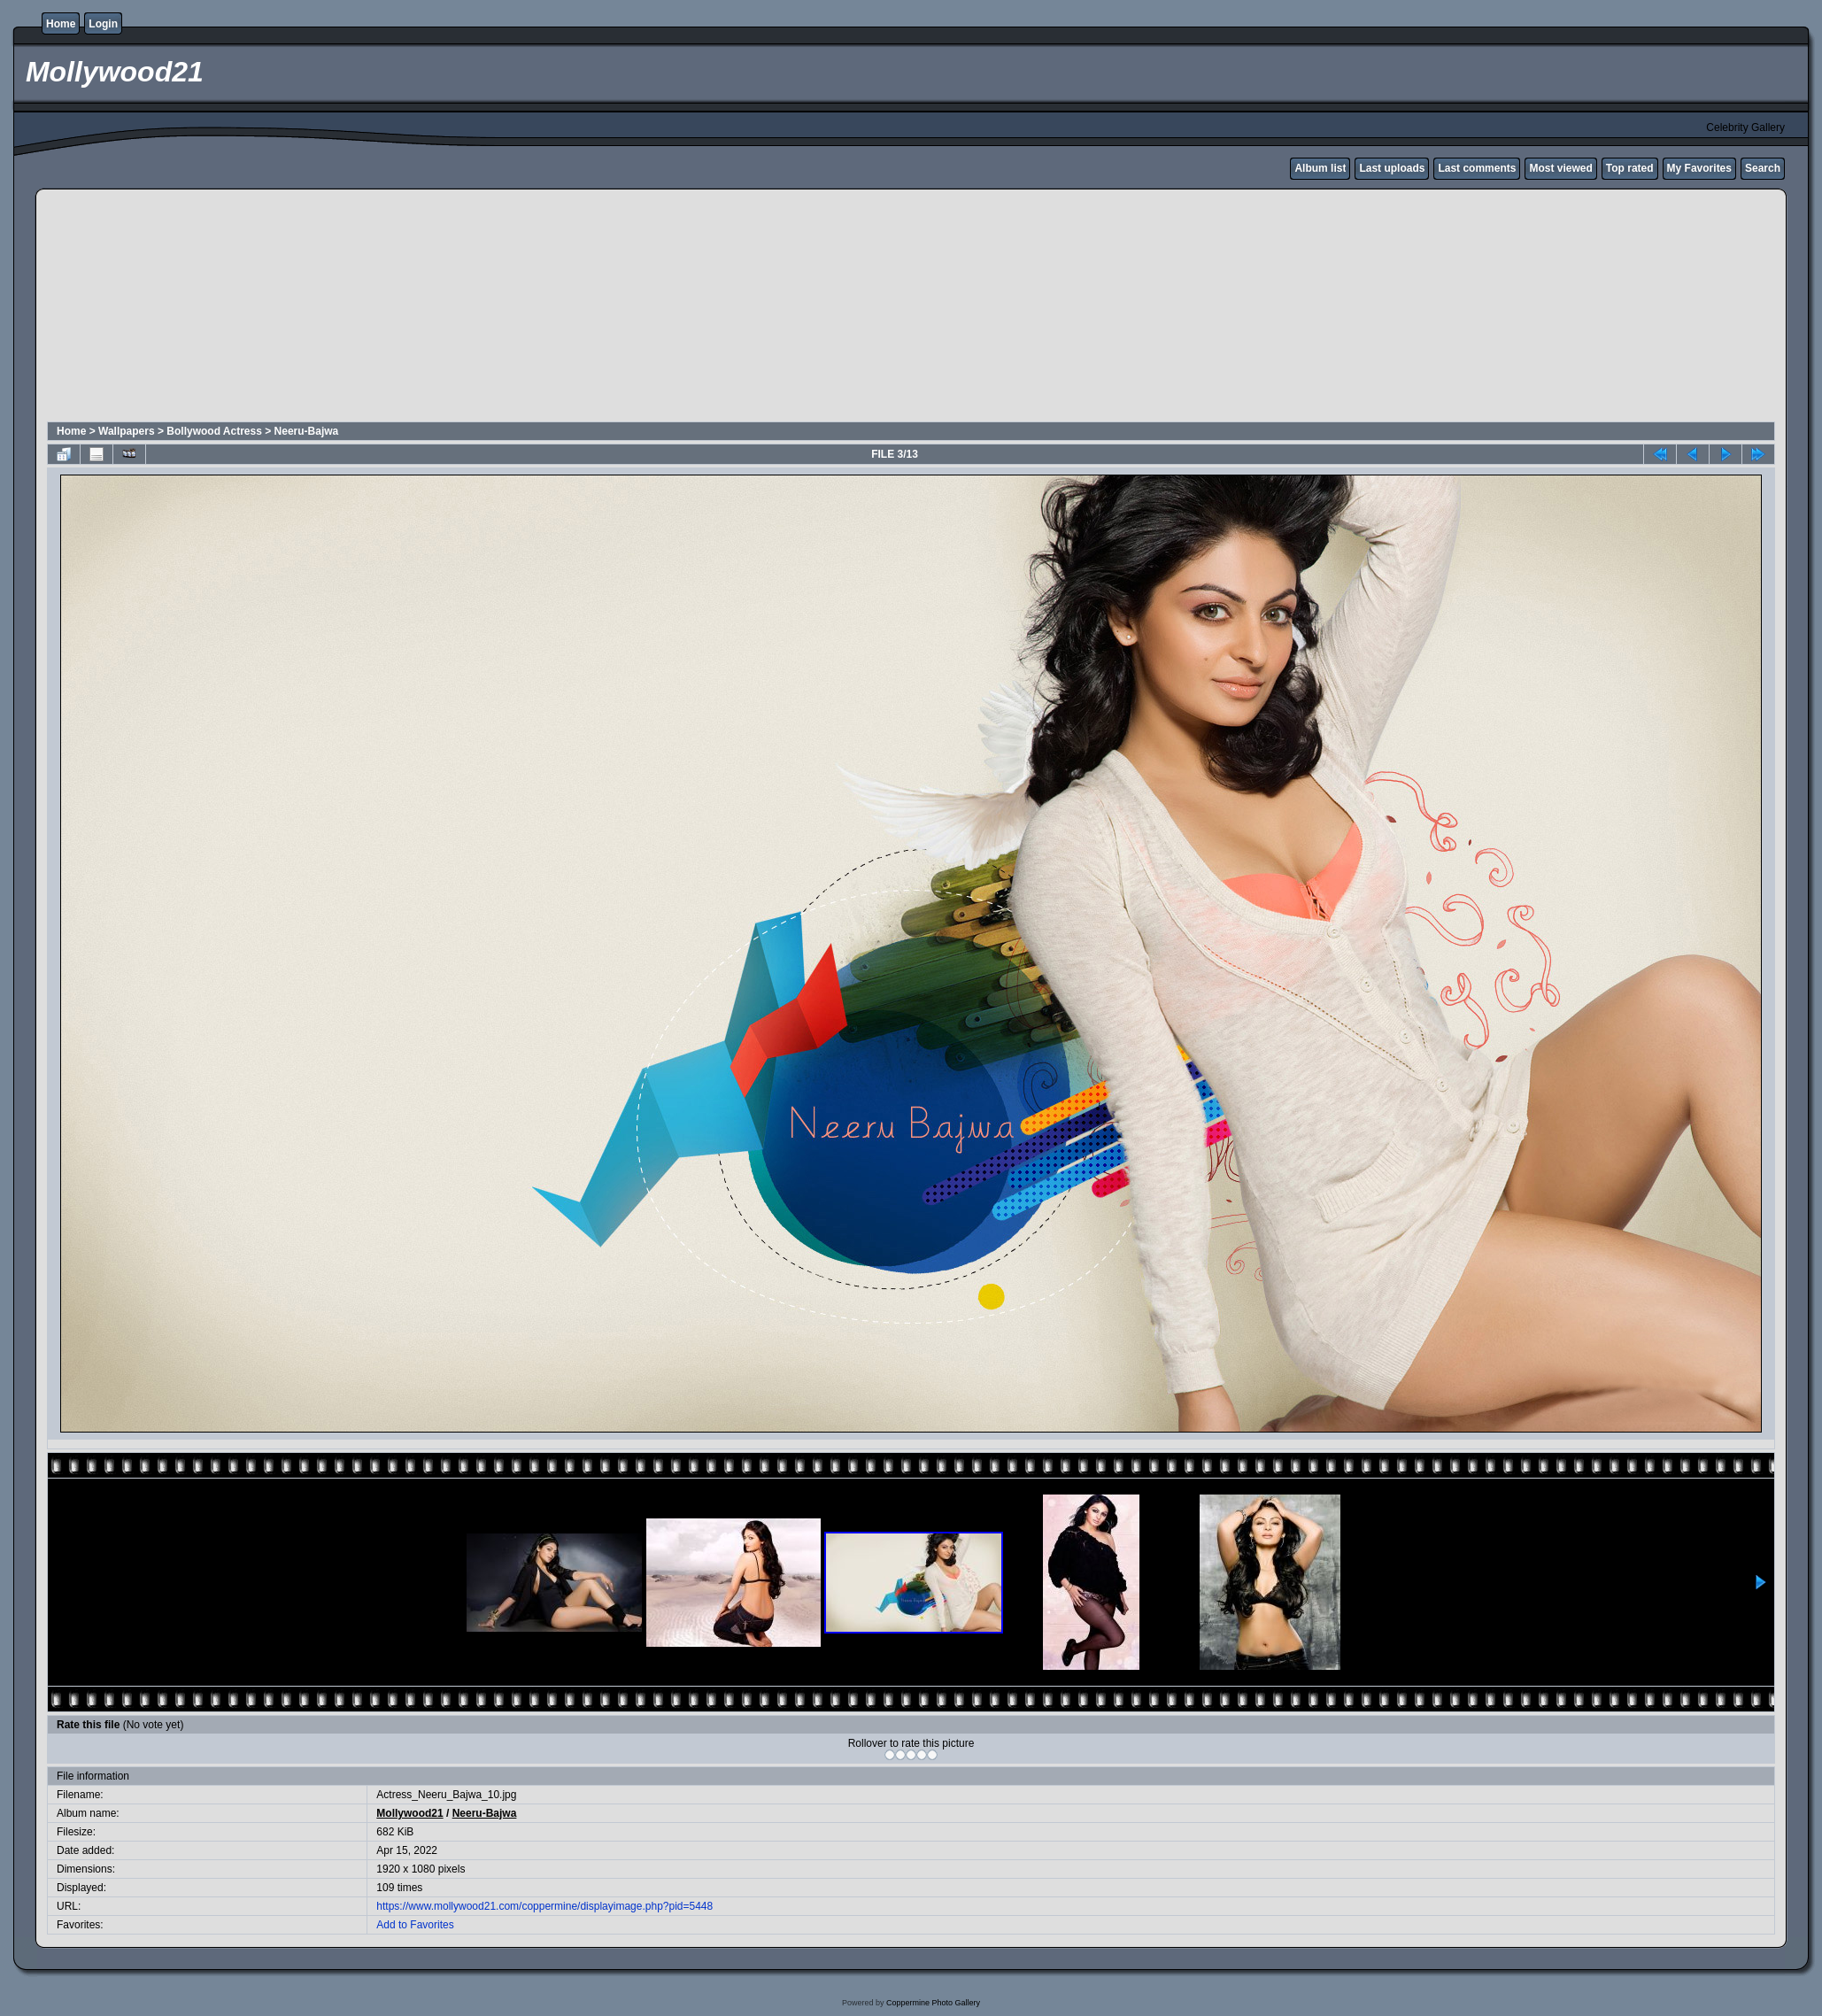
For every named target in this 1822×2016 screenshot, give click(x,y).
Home (60, 24)
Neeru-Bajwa (306, 431)
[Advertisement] (475, 308)
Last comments (1477, 168)
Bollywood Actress (214, 431)
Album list (1320, 168)
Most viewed (1560, 168)
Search (1762, 168)
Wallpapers (126, 431)
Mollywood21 (409, 1813)
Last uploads (1391, 168)
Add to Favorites (414, 1925)
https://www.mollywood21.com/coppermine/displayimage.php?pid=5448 (544, 1906)
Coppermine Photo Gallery (933, 2002)
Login (103, 24)
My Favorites (1699, 168)
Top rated (1630, 168)
